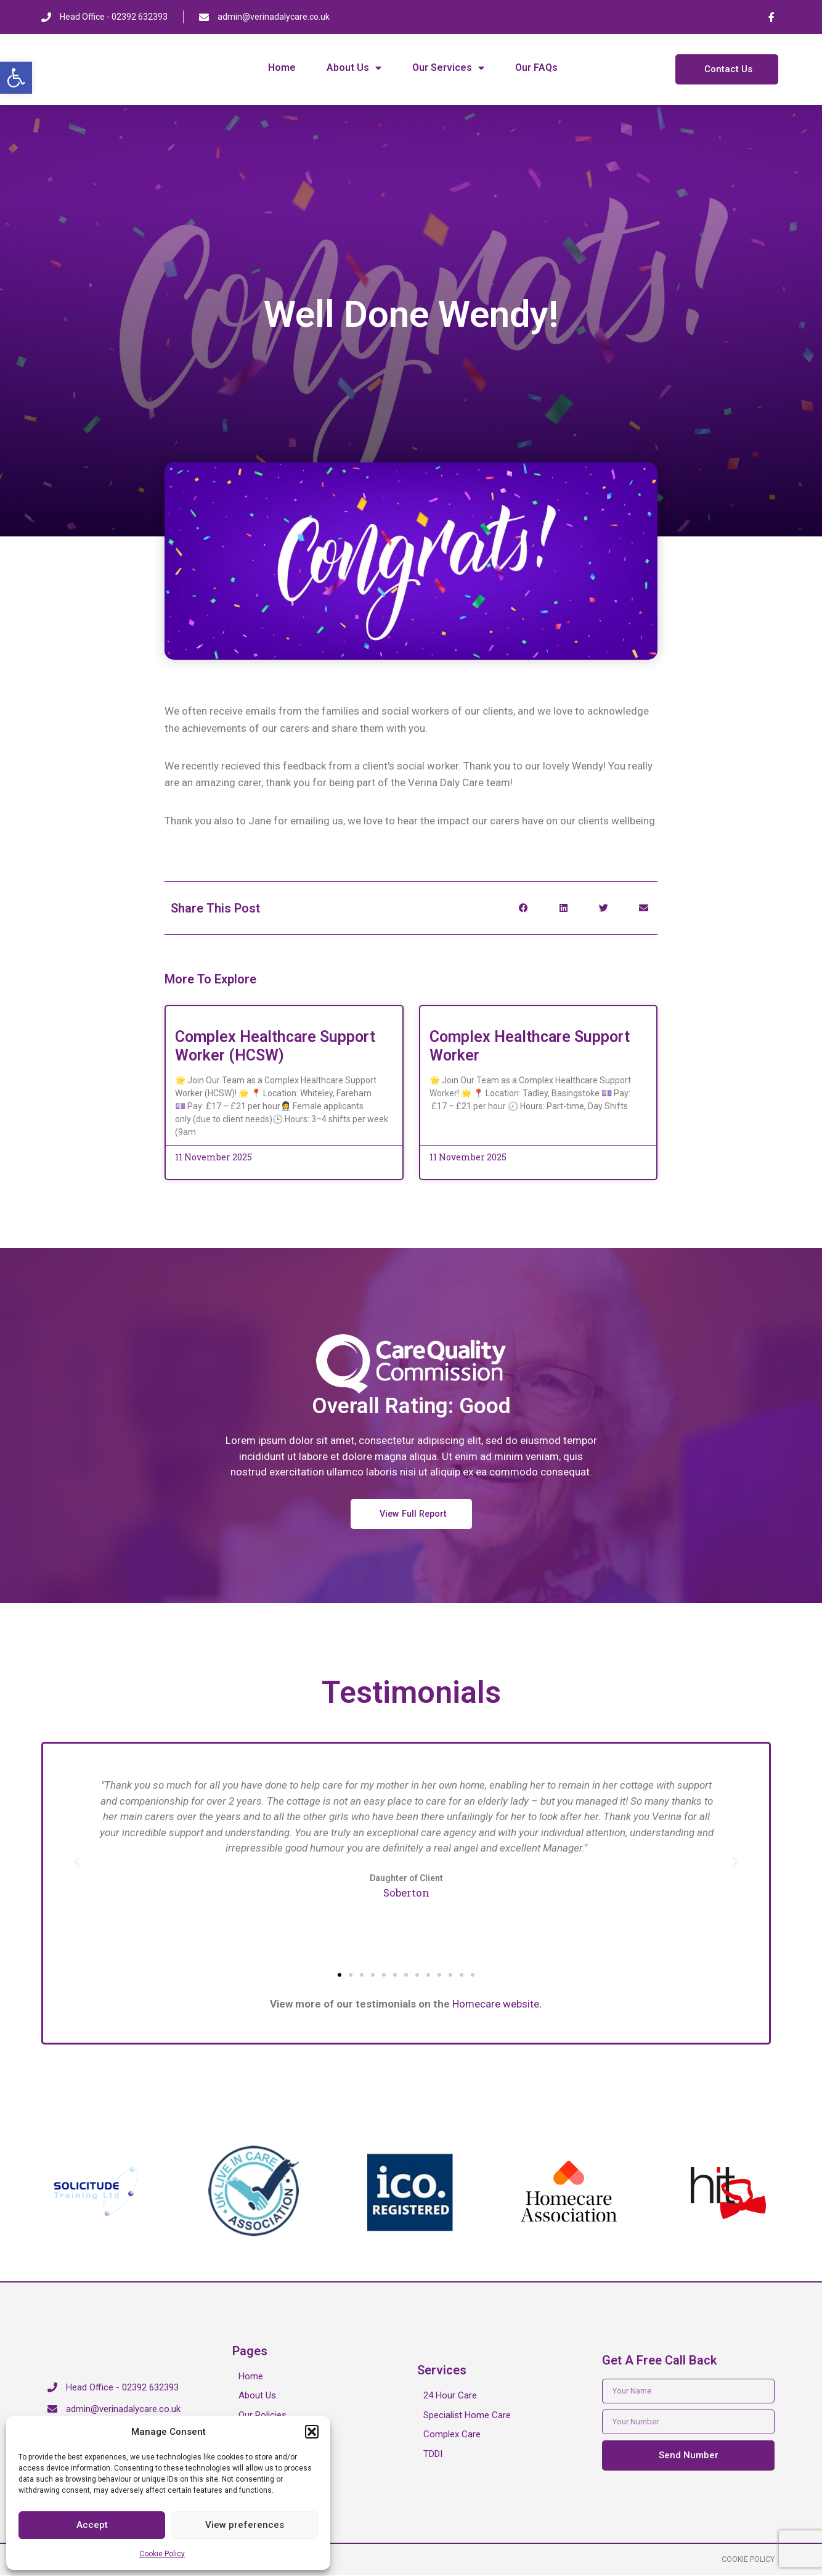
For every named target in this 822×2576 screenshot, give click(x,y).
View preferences (244, 2524)
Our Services (448, 68)
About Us (354, 68)
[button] (16, 78)
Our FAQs (536, 67)
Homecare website (495, 2004)
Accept (92, 2524)
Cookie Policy (162, 2553)
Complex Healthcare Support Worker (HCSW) (275, 1046)
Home (282, 67)
